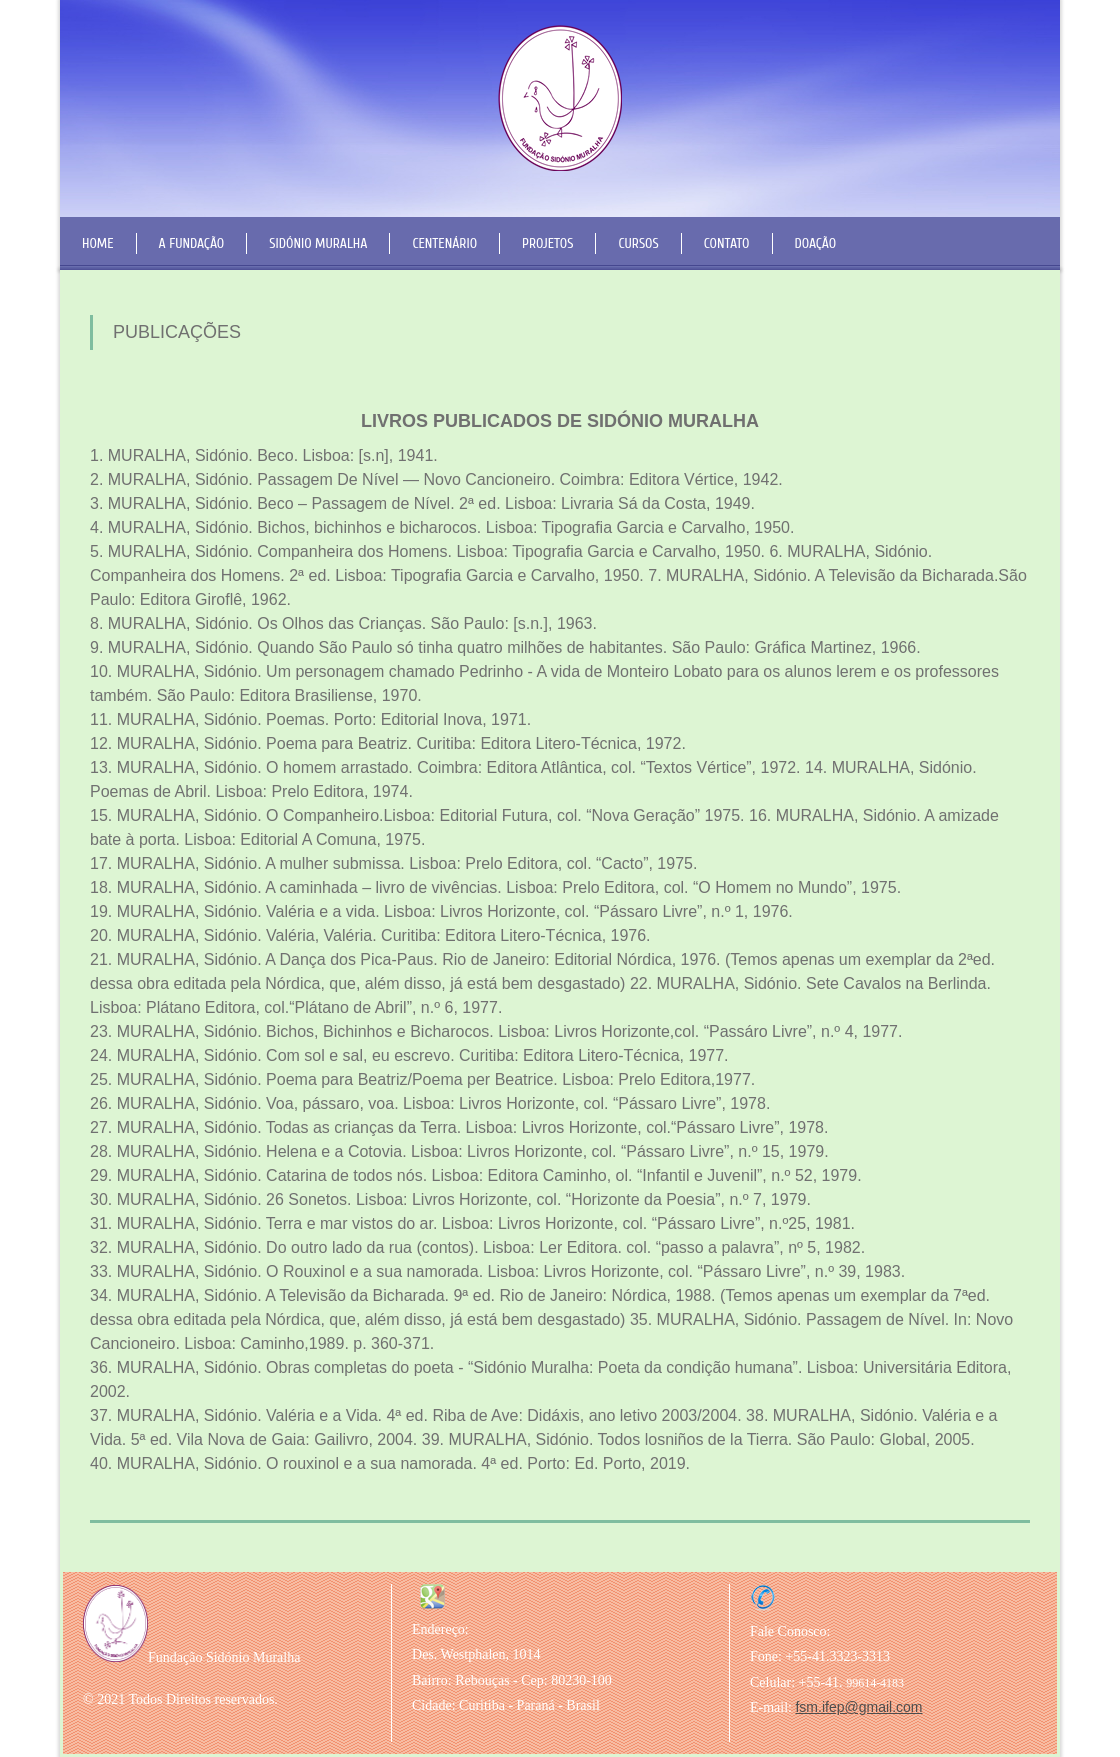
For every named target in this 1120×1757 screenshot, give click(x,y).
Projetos (547, 243)
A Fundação (192, 243)
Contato (727, 243)
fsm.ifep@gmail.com (858, 1707)
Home (98, 243)
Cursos (638, 243)
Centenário (444, 243)
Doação (816, 243)
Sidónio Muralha (318, 243)
